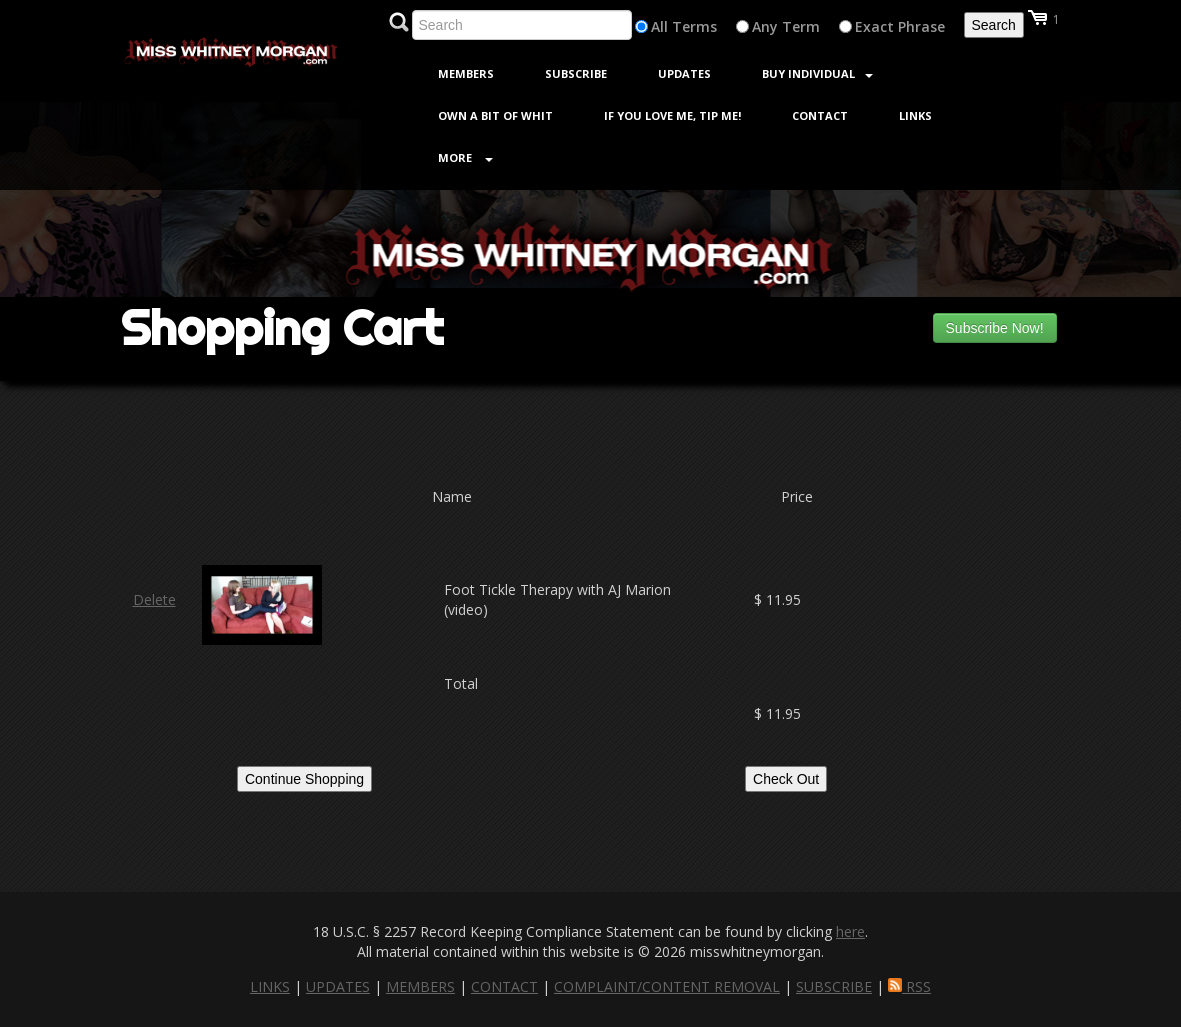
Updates (684, 73)
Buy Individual (817, 73)
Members (466, 73)
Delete (154, 599)
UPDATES (338, 986)
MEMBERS (420, 986)
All (659, 26)
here (850, 931)
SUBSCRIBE (834, 986)
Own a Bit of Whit (495, 115)
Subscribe (576, 73)
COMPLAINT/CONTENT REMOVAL (667, 986)
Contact (820, 115)
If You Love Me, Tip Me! (672, 115)
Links (915, 115)
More (465, 157)
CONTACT (504, 986)
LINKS (270, 986)
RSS (909, 986)
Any (765, 26)
